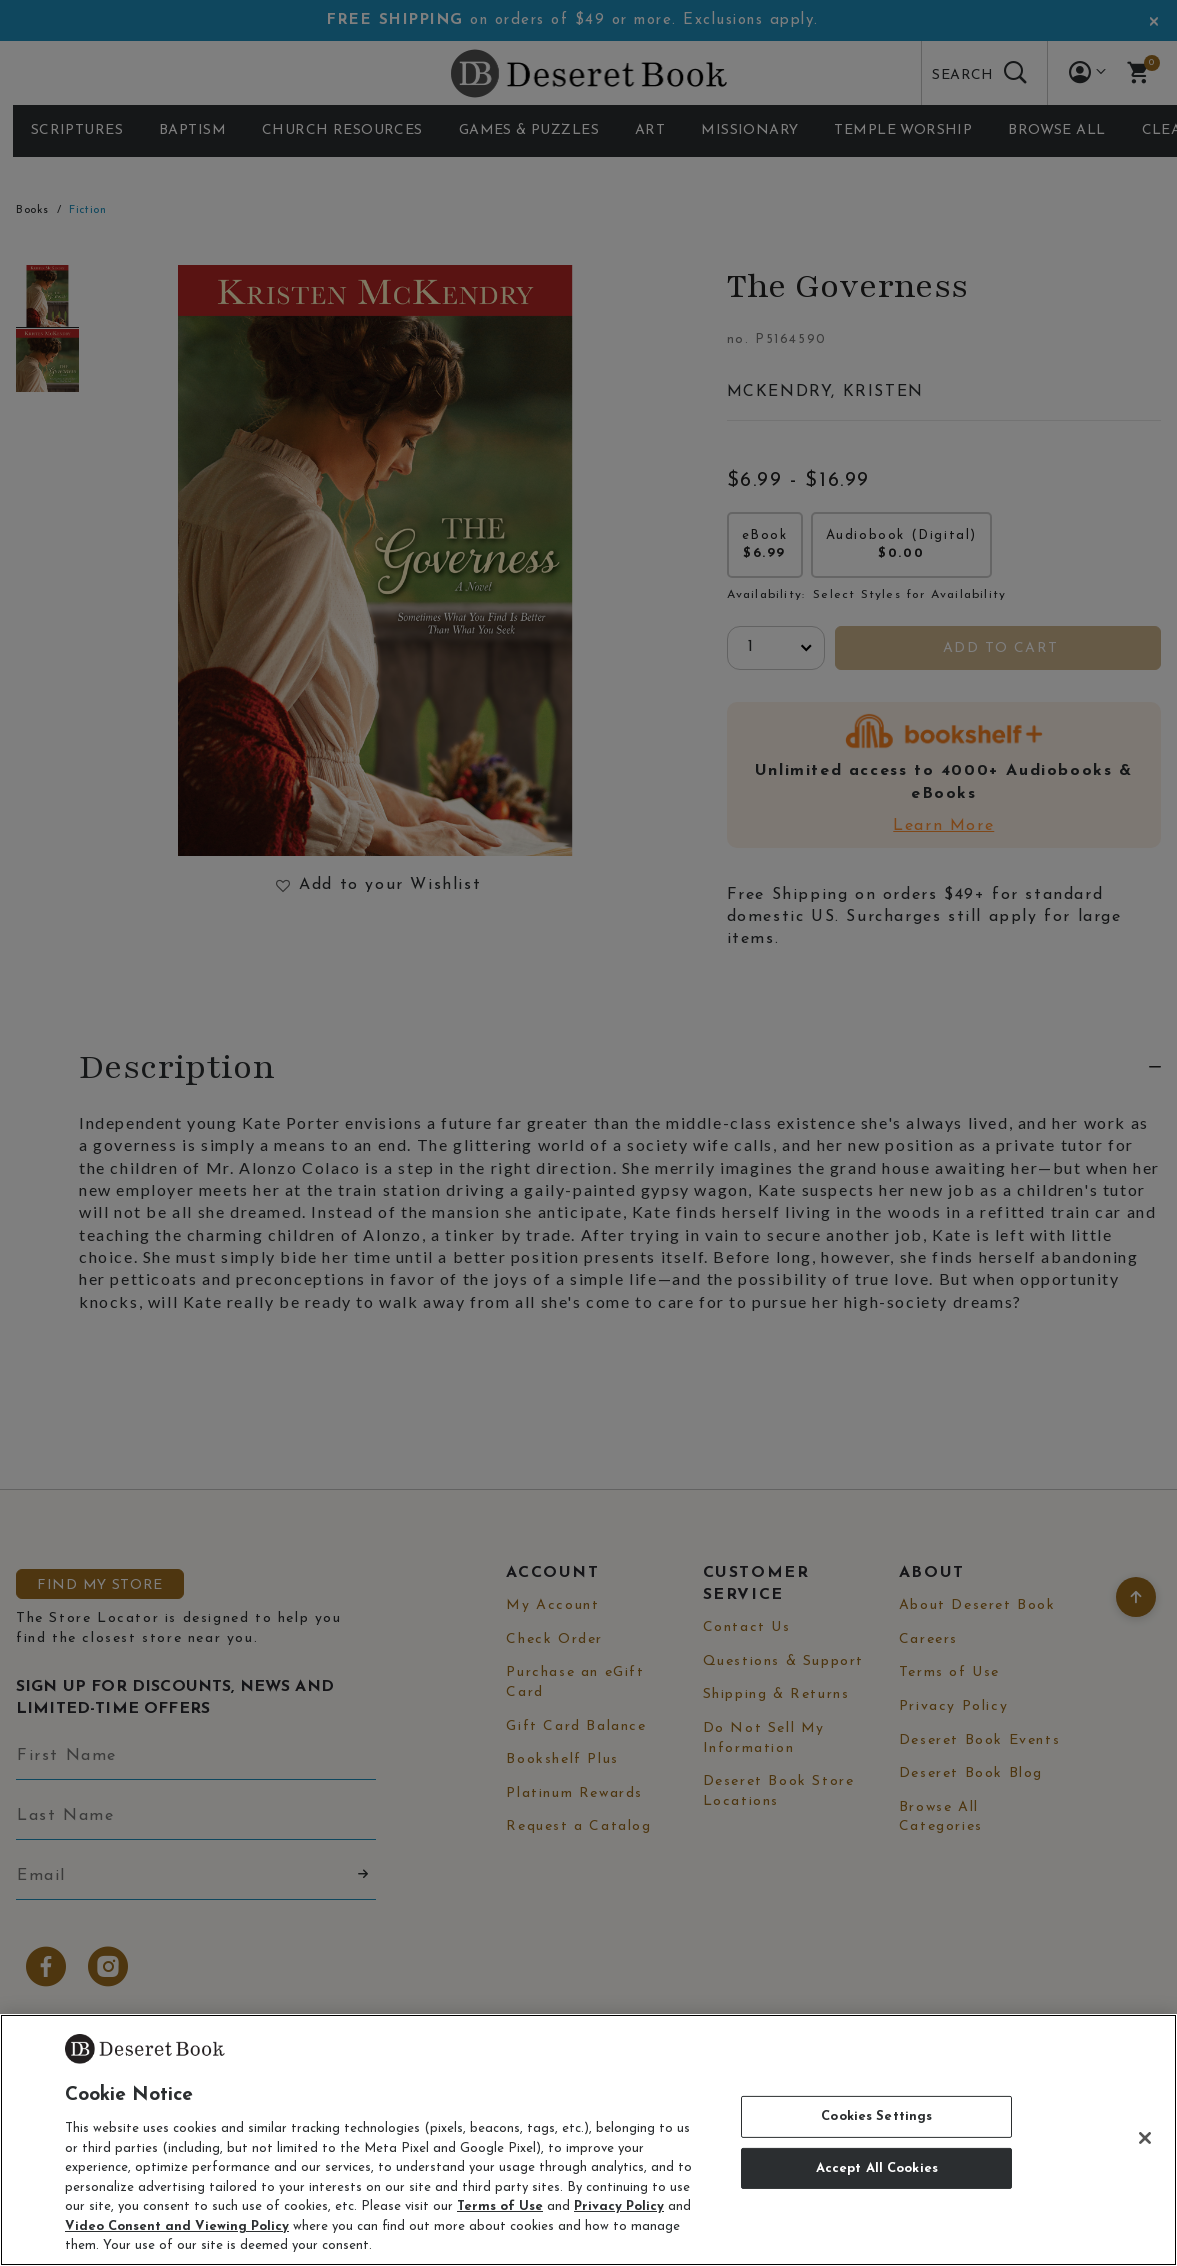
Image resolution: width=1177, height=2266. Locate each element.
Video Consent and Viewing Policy (177, 2226)
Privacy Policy (619, 2206)
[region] (588, 2140)
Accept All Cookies (877, 2168)
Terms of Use (500, 2206)
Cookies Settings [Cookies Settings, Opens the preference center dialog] (876, 2116)
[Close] (1145, 2138)
